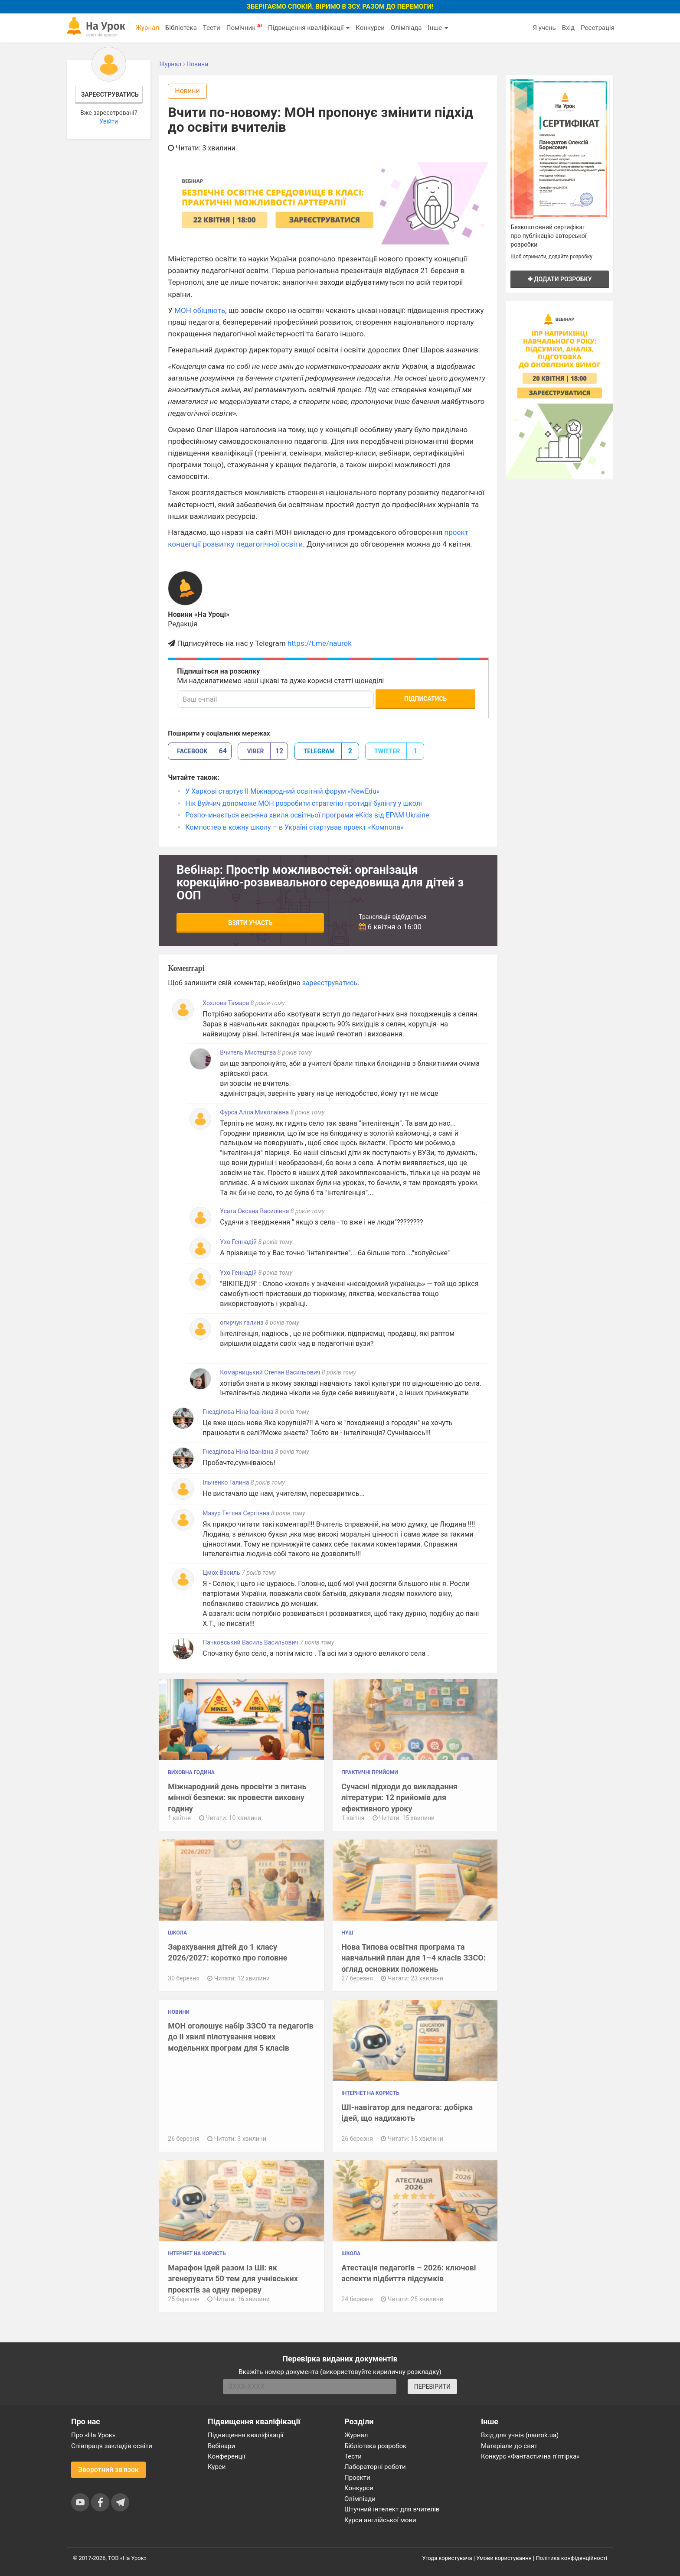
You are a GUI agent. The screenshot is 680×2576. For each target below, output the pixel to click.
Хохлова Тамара (226, 1003)
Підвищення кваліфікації (309, 28)
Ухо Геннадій (239, 1241)
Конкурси (370, 28)
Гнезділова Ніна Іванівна (238, 1411)
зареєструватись (329, 983)
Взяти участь (250, 922)
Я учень (544, 28)
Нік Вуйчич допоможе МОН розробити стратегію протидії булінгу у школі (303, 803)
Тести (211, 28)
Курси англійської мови (380, 2520)
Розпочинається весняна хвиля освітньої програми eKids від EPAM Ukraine (307, 815)
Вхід (568, 28)
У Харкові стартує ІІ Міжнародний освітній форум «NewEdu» (282, 791)
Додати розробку (560, 279)
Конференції (226, 2456)
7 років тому (259, 1572)
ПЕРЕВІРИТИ (432, 2386)
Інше (438, 28)
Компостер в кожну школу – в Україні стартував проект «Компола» (294, 827)
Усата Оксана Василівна (254, 1211)
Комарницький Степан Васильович (270, 1372)
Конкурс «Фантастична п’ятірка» (530, 2456)
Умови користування (504, 2558)
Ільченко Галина (227, 1482)
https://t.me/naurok (320, 643)
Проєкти (357, 2478)
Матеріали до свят (509, 2446)
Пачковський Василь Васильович (250, 1642)
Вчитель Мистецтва (248, 1052)
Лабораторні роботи (375, 2467)
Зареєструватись (110, 94)
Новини (187, 91)
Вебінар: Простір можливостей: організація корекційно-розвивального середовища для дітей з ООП (320, 882)
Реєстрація (598, 28)
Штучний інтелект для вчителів (391, 2509)
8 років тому (268, 1003)
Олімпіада (406, 28)
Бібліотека (181, 28)
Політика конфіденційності (571, 2558)
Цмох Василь (222, 1572)
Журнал (147, 28)
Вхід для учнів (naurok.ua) (520, 2435)
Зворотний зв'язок (108, 2469)
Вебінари (221, 2446)
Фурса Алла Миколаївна (254, 1112)
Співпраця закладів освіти (111, 2446)
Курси (217, 2467)
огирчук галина (242, 1322)
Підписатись (425, 698)
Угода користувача (447, 2558)
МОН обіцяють (199, 310)
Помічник (244, 27)
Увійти (108, 121)
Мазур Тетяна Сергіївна (236, 1513)
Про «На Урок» (93, 2435)
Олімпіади (360, 2499)
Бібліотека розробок (375, 2446)
